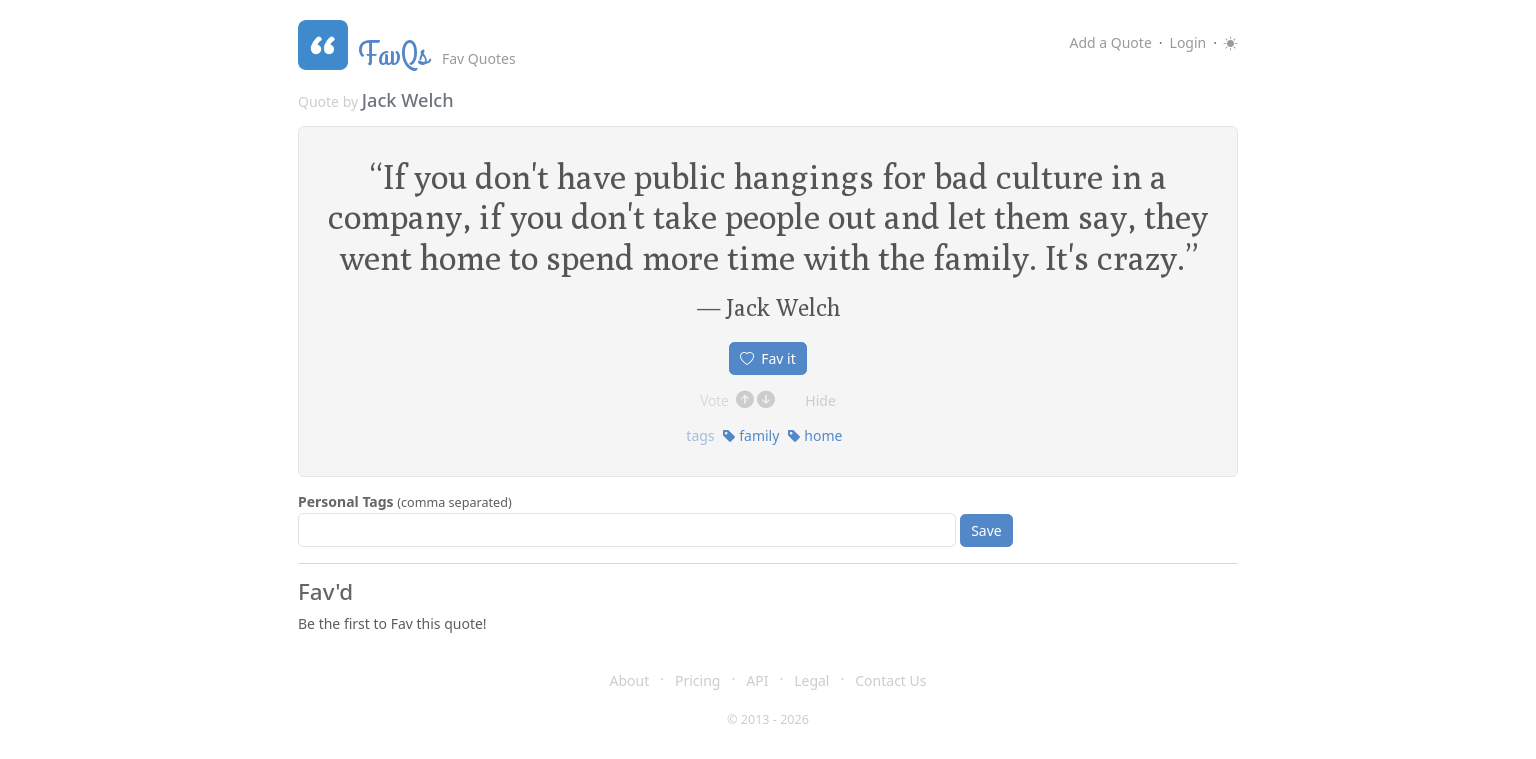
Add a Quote (1110, 42)
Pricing (697, 680)
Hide (820, 400)
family (751, 435)
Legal (811, 680)
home (815, 435)
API (757, 680)
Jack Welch (408, 100)
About (630, 680)
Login (1188, 42)
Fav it (768, 358)
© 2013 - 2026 (768, 719)
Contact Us (890, 680)
